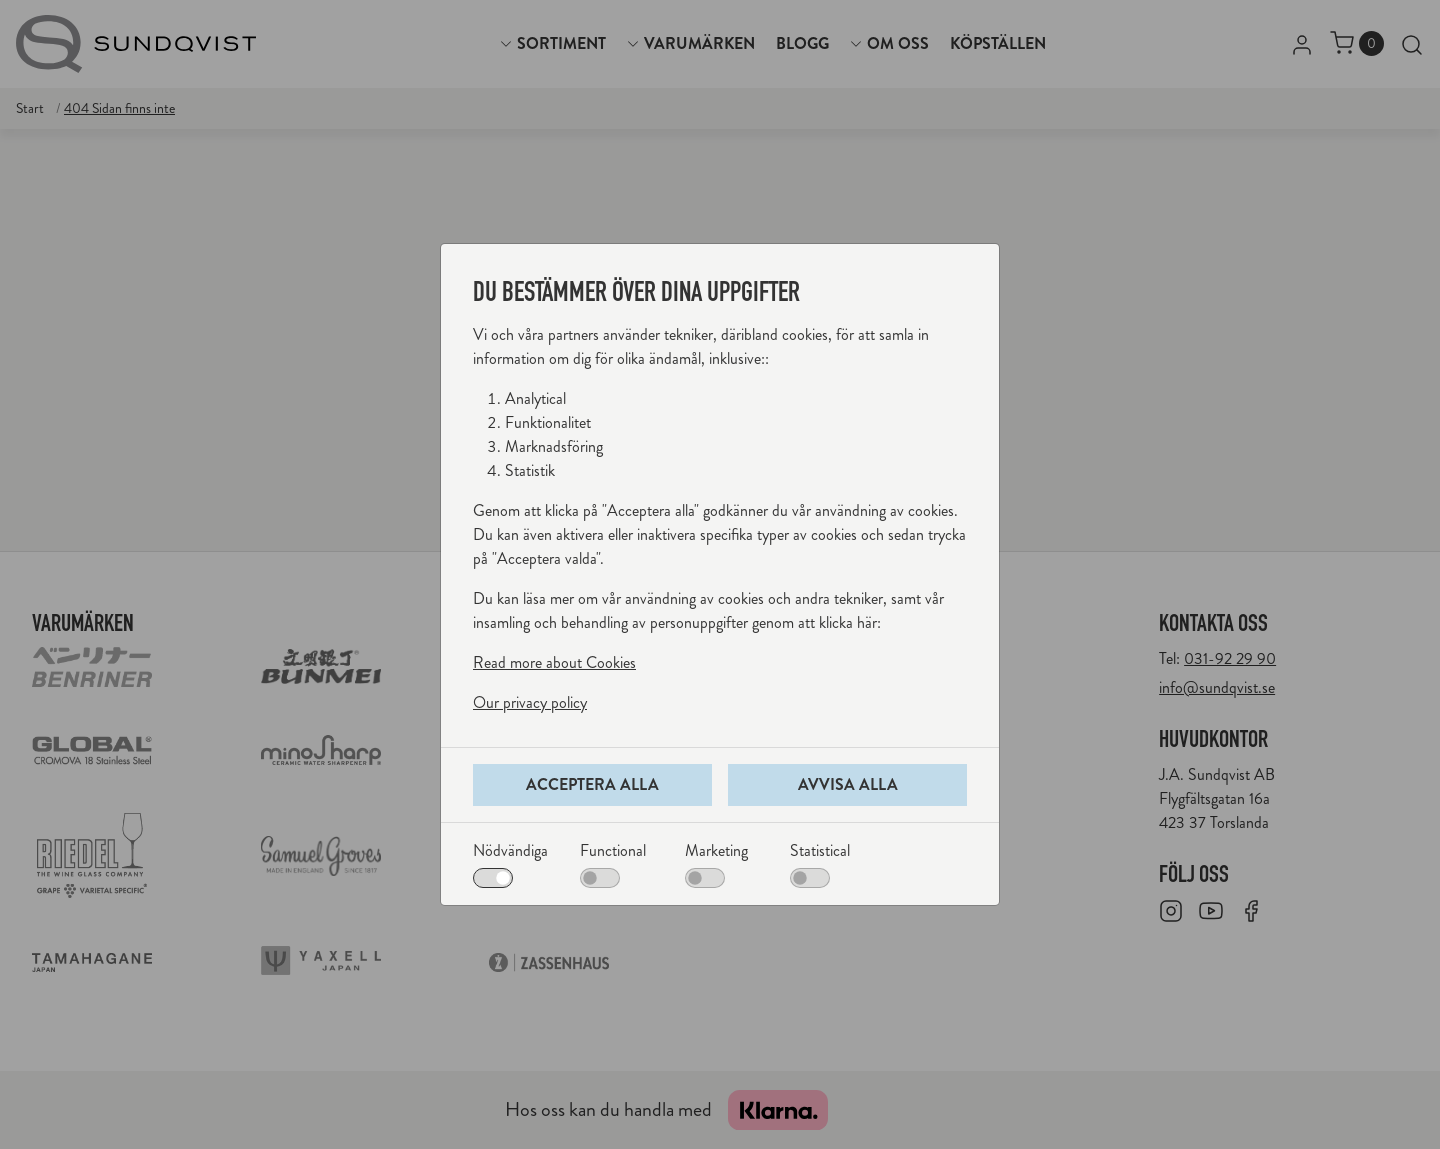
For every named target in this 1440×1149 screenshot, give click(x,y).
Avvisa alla (848, 784)
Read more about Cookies (554, 662)
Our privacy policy (530, 702)
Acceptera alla (592, 784)
